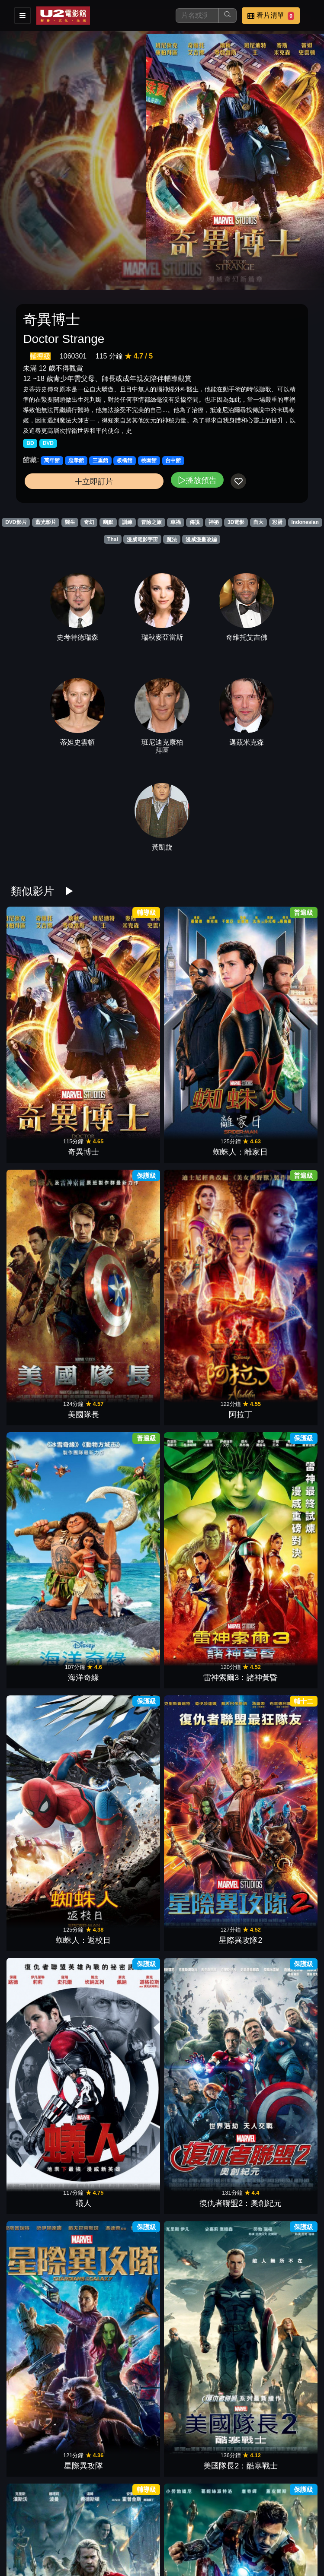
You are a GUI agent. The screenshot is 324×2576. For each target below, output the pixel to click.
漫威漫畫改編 (201, 539)
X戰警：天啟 (47, 2034)
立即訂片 (94, 481)
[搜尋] (197, 15)
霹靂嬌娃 (276, 1653)
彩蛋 (277, 522)
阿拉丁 (277, 1016)
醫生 (70, 522)
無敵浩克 (47, 1525)
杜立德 (200, 1653)
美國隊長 (200, 1016)
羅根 (200, 1907)
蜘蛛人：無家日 (200, 1780)
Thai (112, 539)
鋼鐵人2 (277, 2034)
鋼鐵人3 (124, 1398)
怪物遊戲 (200, 2162)
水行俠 (200, 2416)
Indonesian (304, 522)
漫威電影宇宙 (142, 539)
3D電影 (236, 522)
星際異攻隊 (200, 1270)
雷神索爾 (200, 2034)
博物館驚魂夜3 (123, 1525)
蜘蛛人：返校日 (200, 1143)
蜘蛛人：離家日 (123, 1016)
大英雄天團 (123, 2034)
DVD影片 (15, 522)
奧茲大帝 (276, 2162)
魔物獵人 (200, 2289)
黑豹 (124, 1907)
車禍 (175, 522)
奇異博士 (47, 1016)
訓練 (127, 522)
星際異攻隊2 (276, 1143)
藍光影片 (45, 522)
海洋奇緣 (47, 1143)
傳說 (194, 522)
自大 (258, 522)
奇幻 (89, 522)
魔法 (172, 539)
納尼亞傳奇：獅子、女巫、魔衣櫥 (123, 1641)
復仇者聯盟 (276, 1398)
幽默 (108, 522)
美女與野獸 (47, 2162)
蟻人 (47, 1270)
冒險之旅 (151, 522)
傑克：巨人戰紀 (277, 1525)
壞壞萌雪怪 (47, 2416)
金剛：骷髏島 (200, 2544)
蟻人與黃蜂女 (276, 1780)
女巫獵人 (47, 2289)
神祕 (214, 522)
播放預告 (197, 480)
